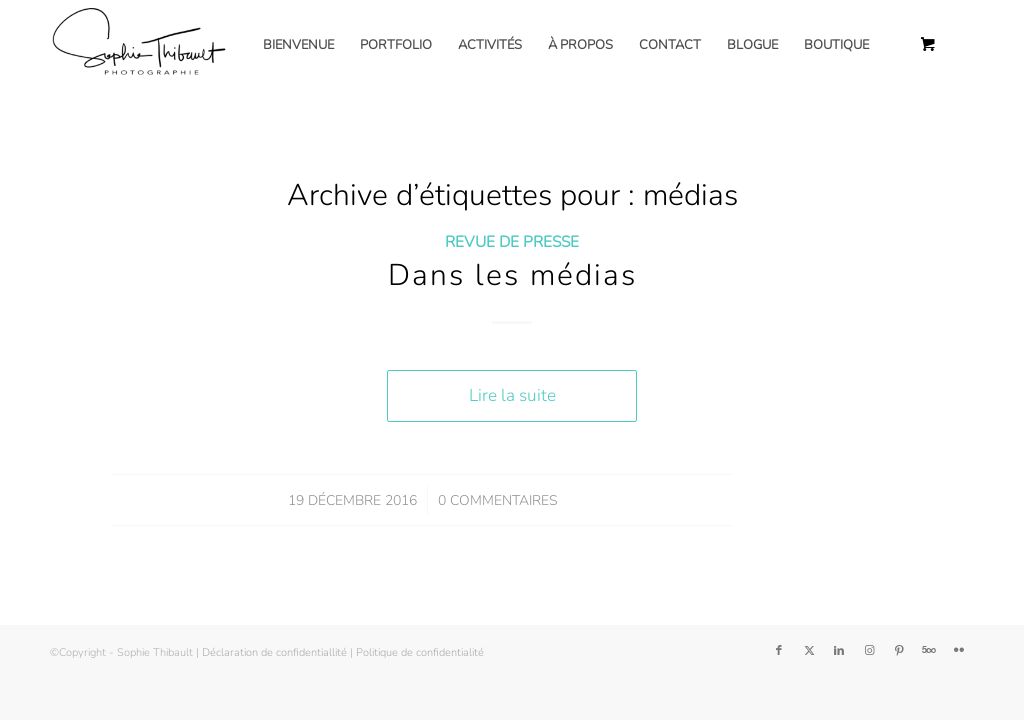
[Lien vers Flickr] (959, 651)
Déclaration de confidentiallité (274, 652)
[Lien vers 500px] (929, 651)
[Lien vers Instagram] (869, 651)
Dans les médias (512, 275)
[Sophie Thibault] (138, 45)
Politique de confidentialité (420, 652)
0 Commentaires (497, 500)
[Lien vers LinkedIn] (839, 651)
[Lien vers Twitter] (809, 651)
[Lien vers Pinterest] (899, 651)
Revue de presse (512, 241)
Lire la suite (512, 395)
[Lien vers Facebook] (779, 651)
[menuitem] (298, 45)
